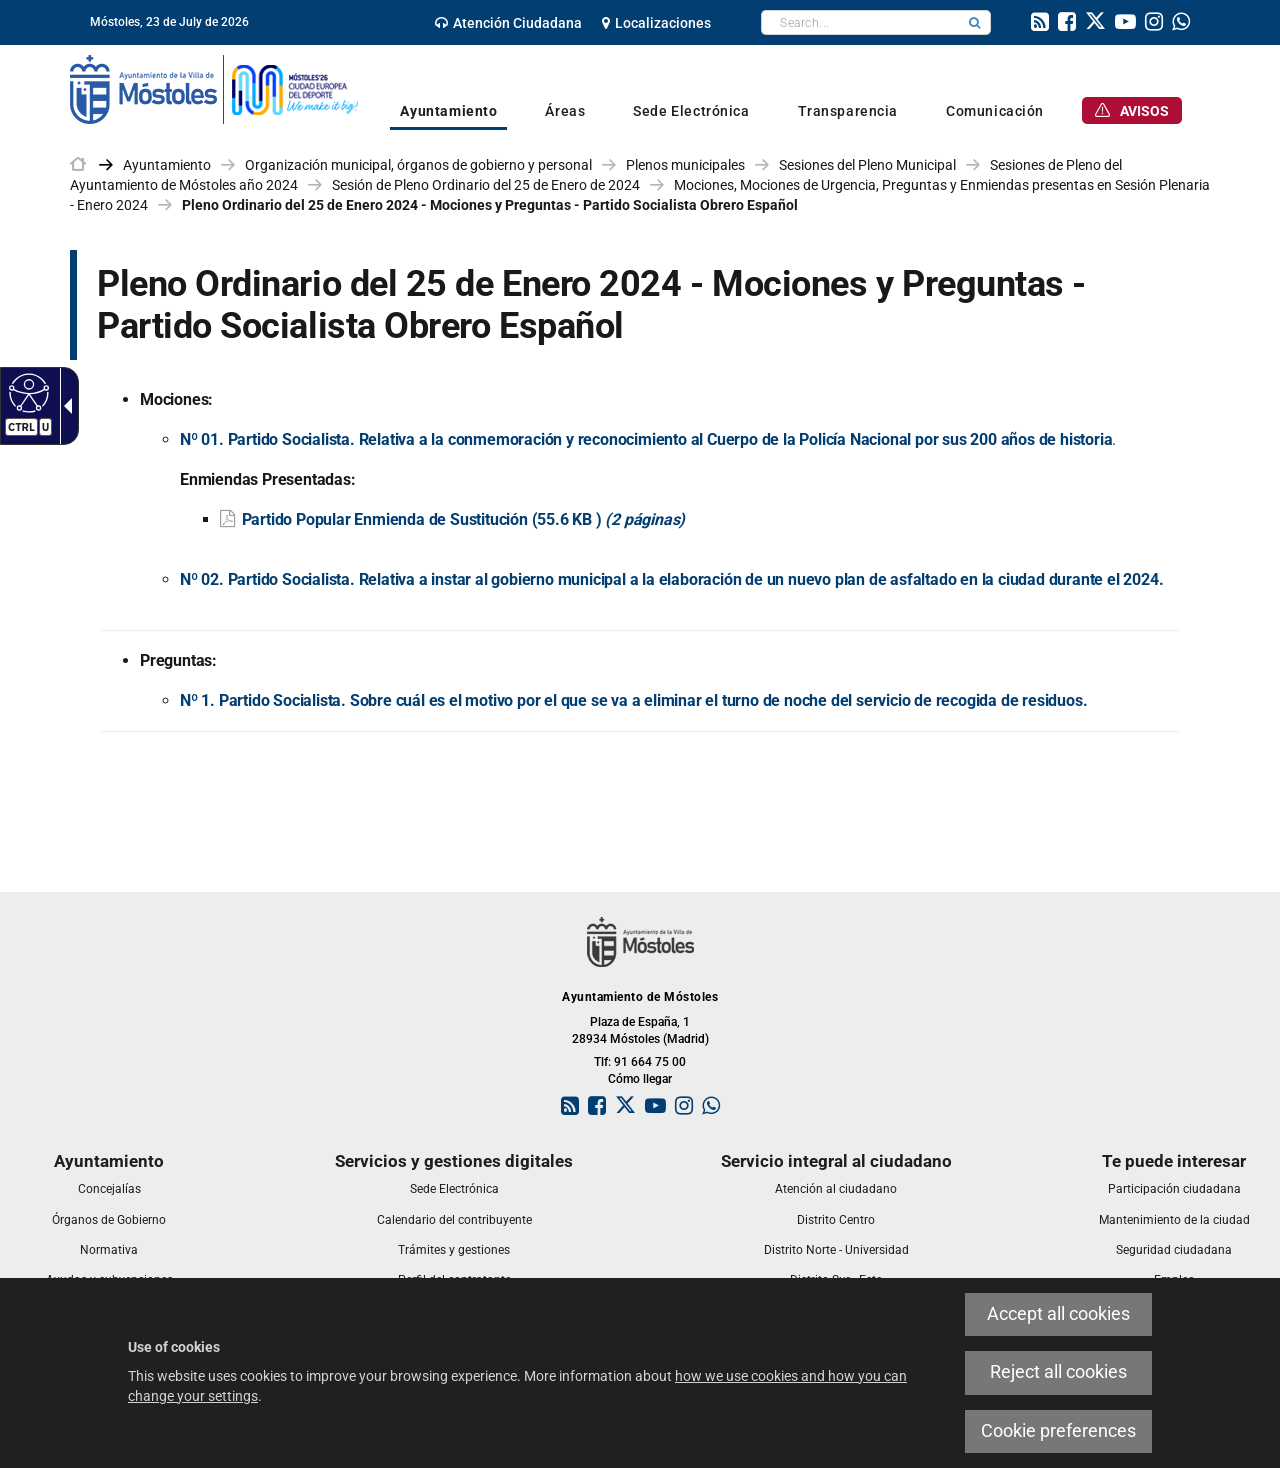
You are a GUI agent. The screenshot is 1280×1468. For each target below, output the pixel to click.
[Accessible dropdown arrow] (64, 406)
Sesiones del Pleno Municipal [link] (867, 165)
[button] (975, 22)
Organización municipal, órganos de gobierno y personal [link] (418, 165)
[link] (508, 23)
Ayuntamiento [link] (167, 165)
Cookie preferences (1058, 1431)
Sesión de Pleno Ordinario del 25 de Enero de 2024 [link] (486, 185)
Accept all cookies (1058, 1314)
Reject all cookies (1058, 1372)
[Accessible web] (26, 392)
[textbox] (860, 22)
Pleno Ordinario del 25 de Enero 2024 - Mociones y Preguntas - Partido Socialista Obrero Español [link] (490, 205)
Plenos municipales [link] (685, 165)
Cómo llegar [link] (640, 1079)
